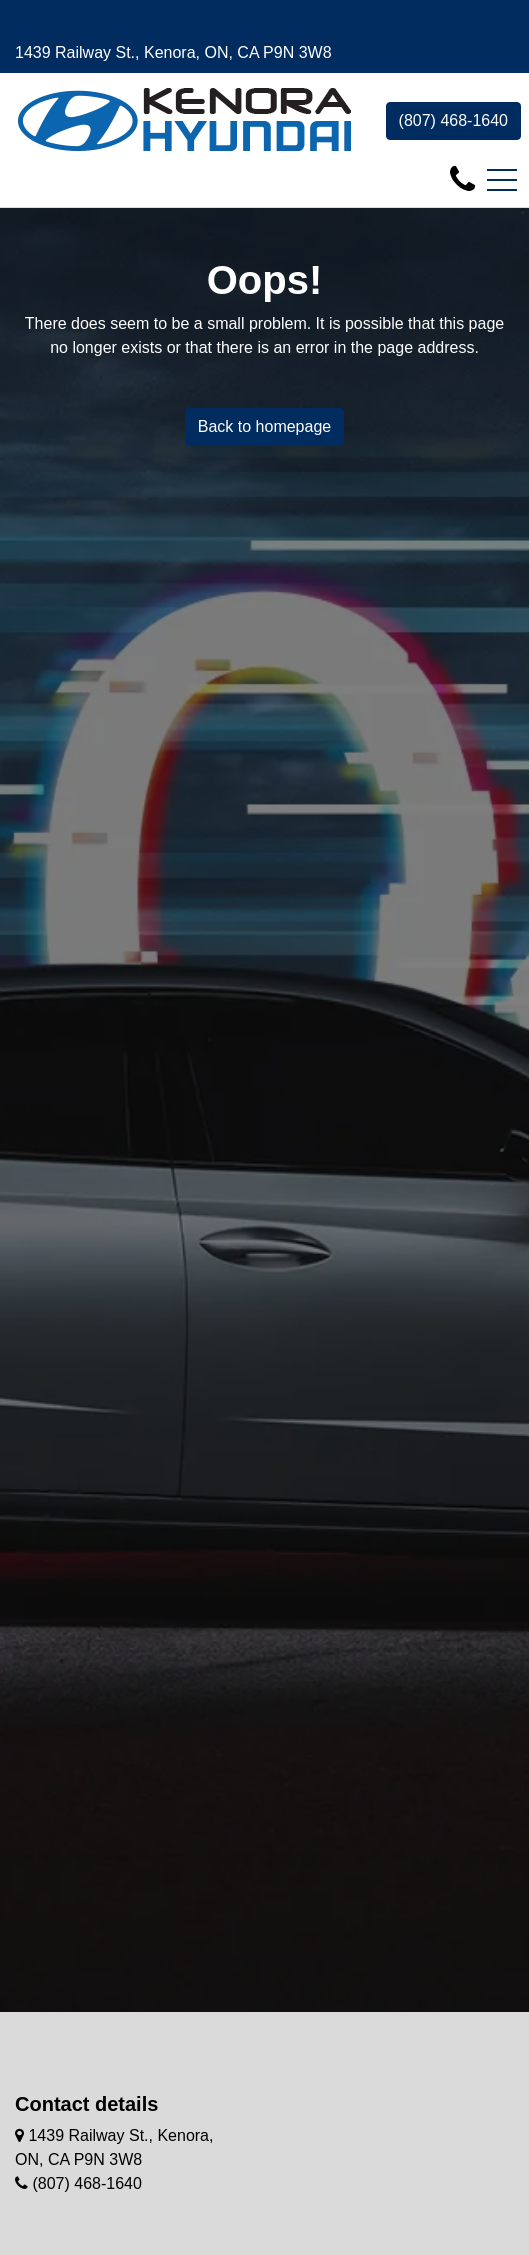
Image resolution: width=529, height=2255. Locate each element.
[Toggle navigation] (502, 180)
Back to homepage (264, 426)
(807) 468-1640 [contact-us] (453, 120)
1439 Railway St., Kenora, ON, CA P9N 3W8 (173, 52)
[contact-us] (462, 178)
